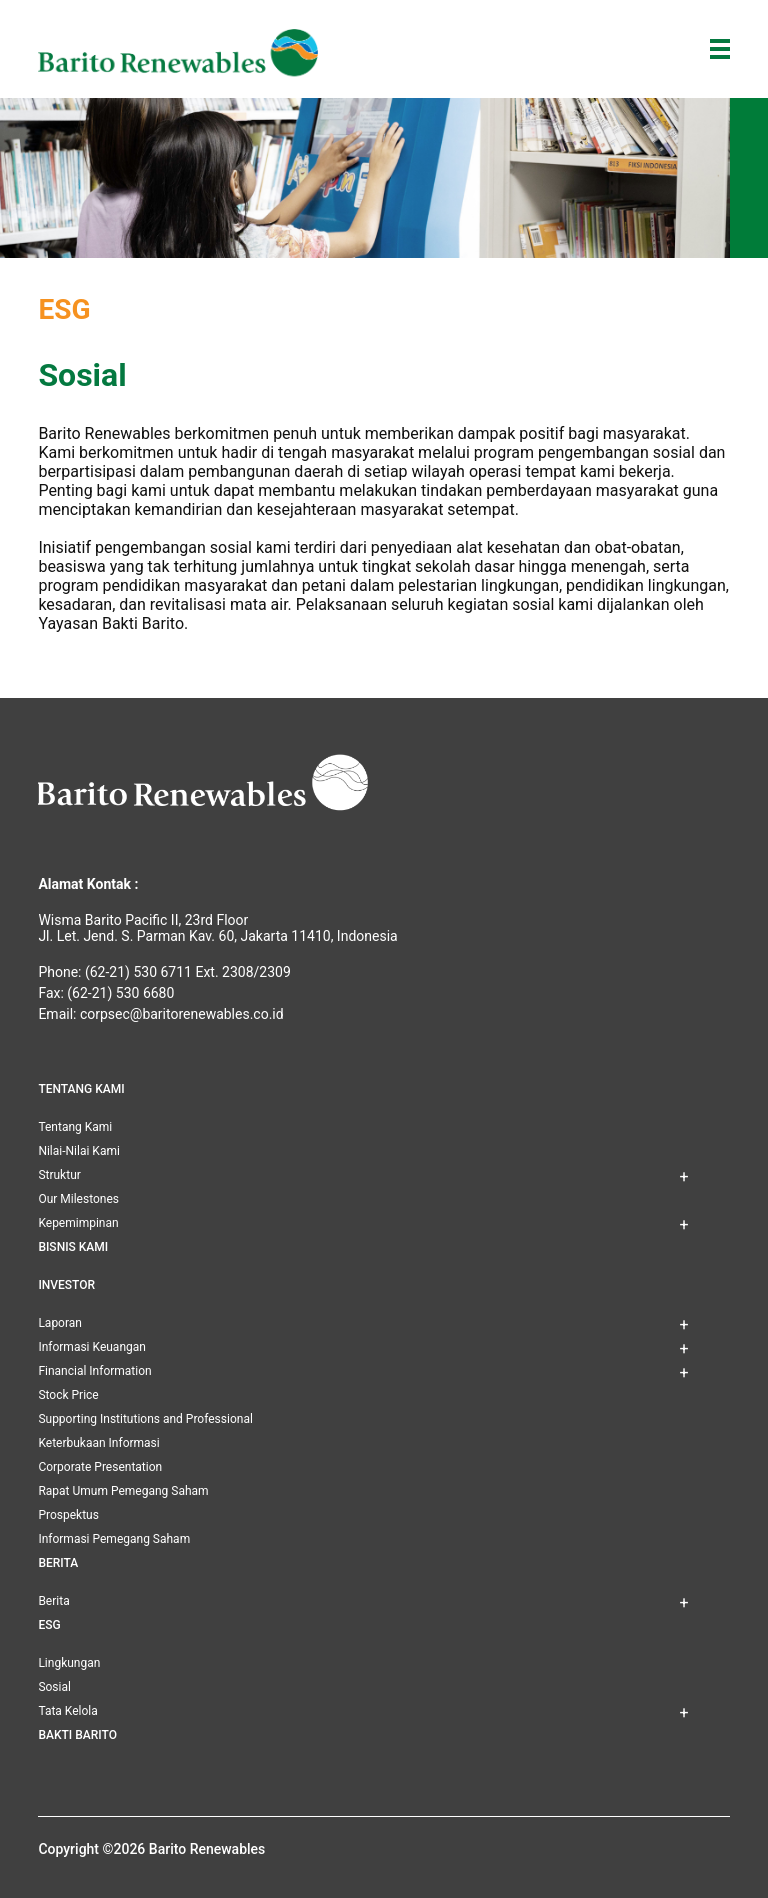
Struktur (59, 1175)
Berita (53, 1601)
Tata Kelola (67, 1711)
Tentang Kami (75, 1127)
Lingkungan (69, 1663)
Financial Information (94, 1371)
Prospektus (68, 1515)
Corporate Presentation (100, 1467)
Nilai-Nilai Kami (78, 1151)
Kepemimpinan (78, 1223)
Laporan (60, 1323)
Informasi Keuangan (92, 1347)
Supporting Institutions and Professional (145, 1419)
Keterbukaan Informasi (98, 1443)
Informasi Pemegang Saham (114, 1539)
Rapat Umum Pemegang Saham (123, 1491)
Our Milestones (78, 1199)
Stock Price (68, 1395)
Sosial (54, 1687)
